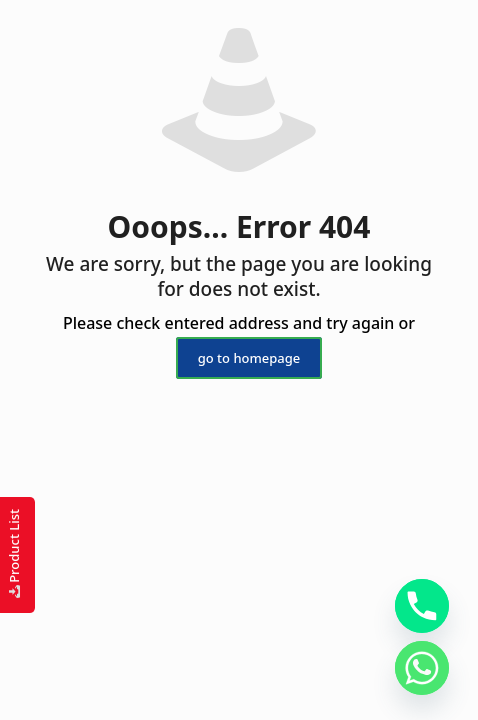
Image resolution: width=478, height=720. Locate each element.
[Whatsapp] (422, 668)
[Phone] (422, 606)
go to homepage (249, 358)
